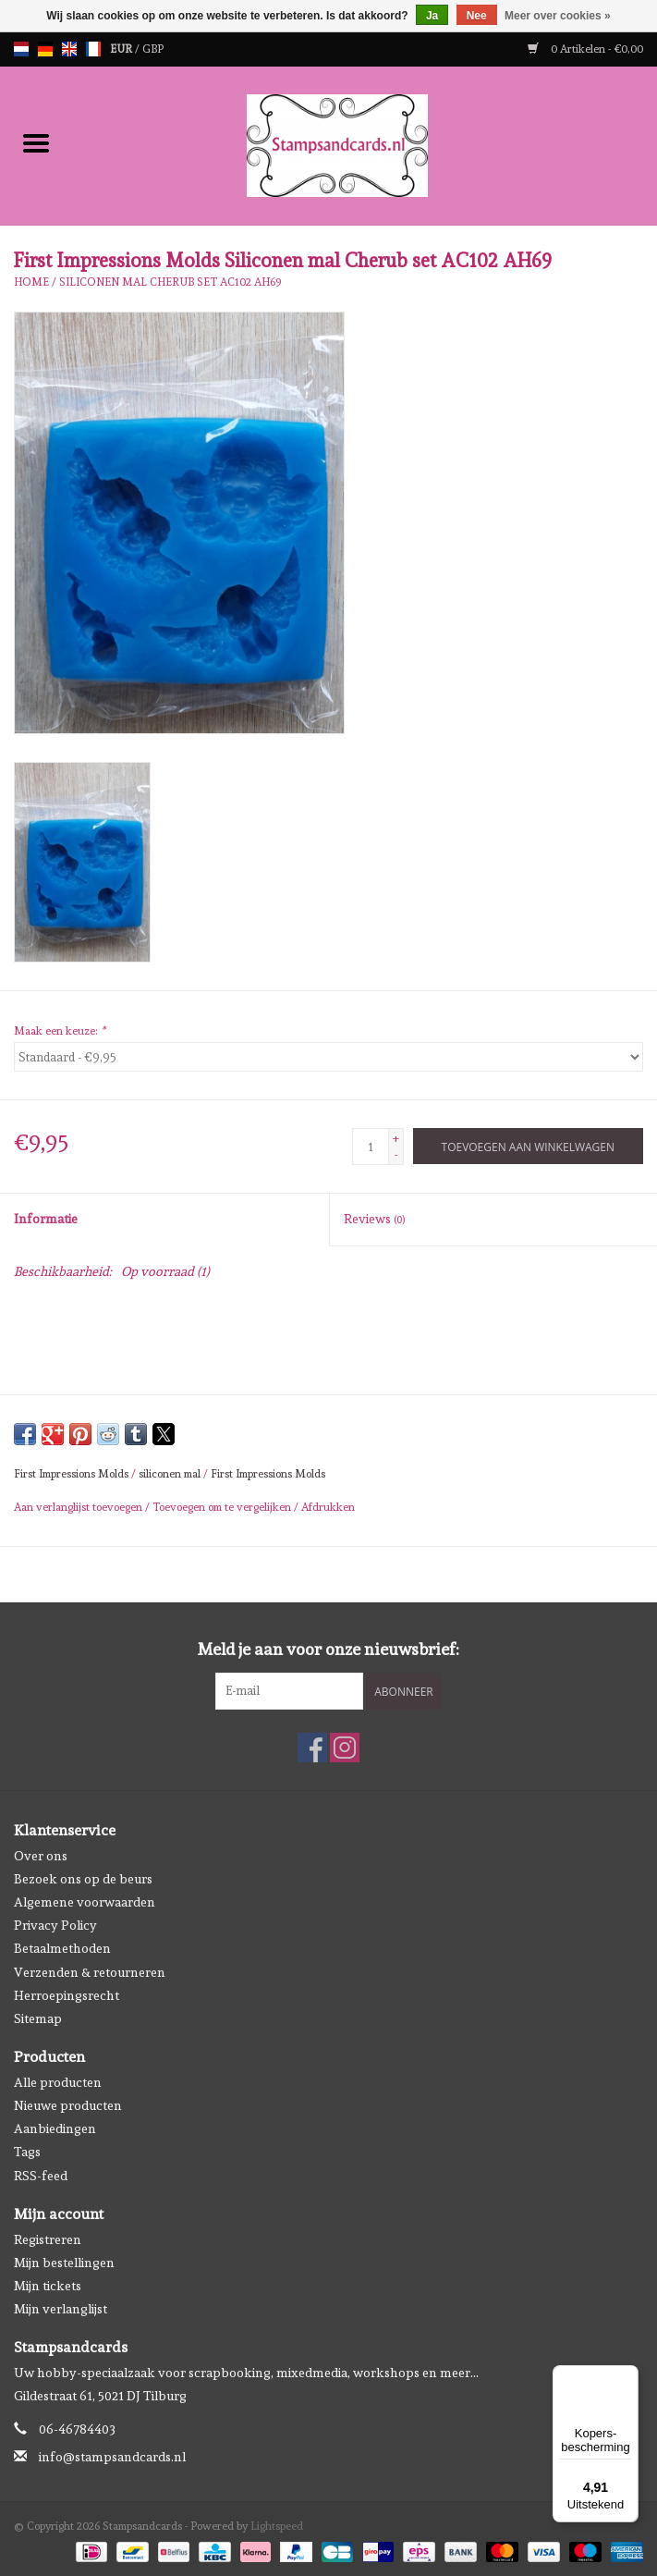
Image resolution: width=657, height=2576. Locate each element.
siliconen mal (170, 1473)
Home (31, 282)
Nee (477, 15)
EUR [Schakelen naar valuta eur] (122, 49)
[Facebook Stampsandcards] (312, 1747)
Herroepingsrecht (66, 1995)
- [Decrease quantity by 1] (396, 1154)
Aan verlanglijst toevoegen (79, 1507)
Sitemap (38, 2018)
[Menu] (627, 2376)
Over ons (40, 1855)
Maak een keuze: (59, 1030)
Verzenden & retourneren (89, 1972)
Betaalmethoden (62, 1948)
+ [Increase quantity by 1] (396, 1138)
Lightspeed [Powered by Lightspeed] (276, 2526)
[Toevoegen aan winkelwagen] (528, 1146)
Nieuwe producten (68, 2105)
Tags (27, 2151)
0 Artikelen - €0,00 (585, 49)
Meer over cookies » (558, 15)
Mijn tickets (47, 2285)
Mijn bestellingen (64, 2262)
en (69, 49)
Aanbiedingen (55, 2128)
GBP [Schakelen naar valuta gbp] (153, 49)
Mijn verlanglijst (60, 2308)
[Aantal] (370, 1146)
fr (93, 49)
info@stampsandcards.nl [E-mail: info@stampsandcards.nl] (112, 2456)
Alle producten (58, 2082)
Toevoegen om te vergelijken (223, 1507)
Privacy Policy (55, 1925)
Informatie (46, 1218)
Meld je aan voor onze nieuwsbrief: (328, 1649)
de (45, 49)
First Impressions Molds (71, 1473)
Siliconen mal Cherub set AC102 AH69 (170, 282)
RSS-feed (40, 2175)
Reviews (374, 1218)
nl (21, 49)
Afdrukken (328, 1507)
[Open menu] (36, 142)
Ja (432, 15)
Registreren (47, 2239)
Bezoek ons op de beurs (83, 1878)
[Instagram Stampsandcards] (344, 1747)
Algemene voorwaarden (84, 1902)
